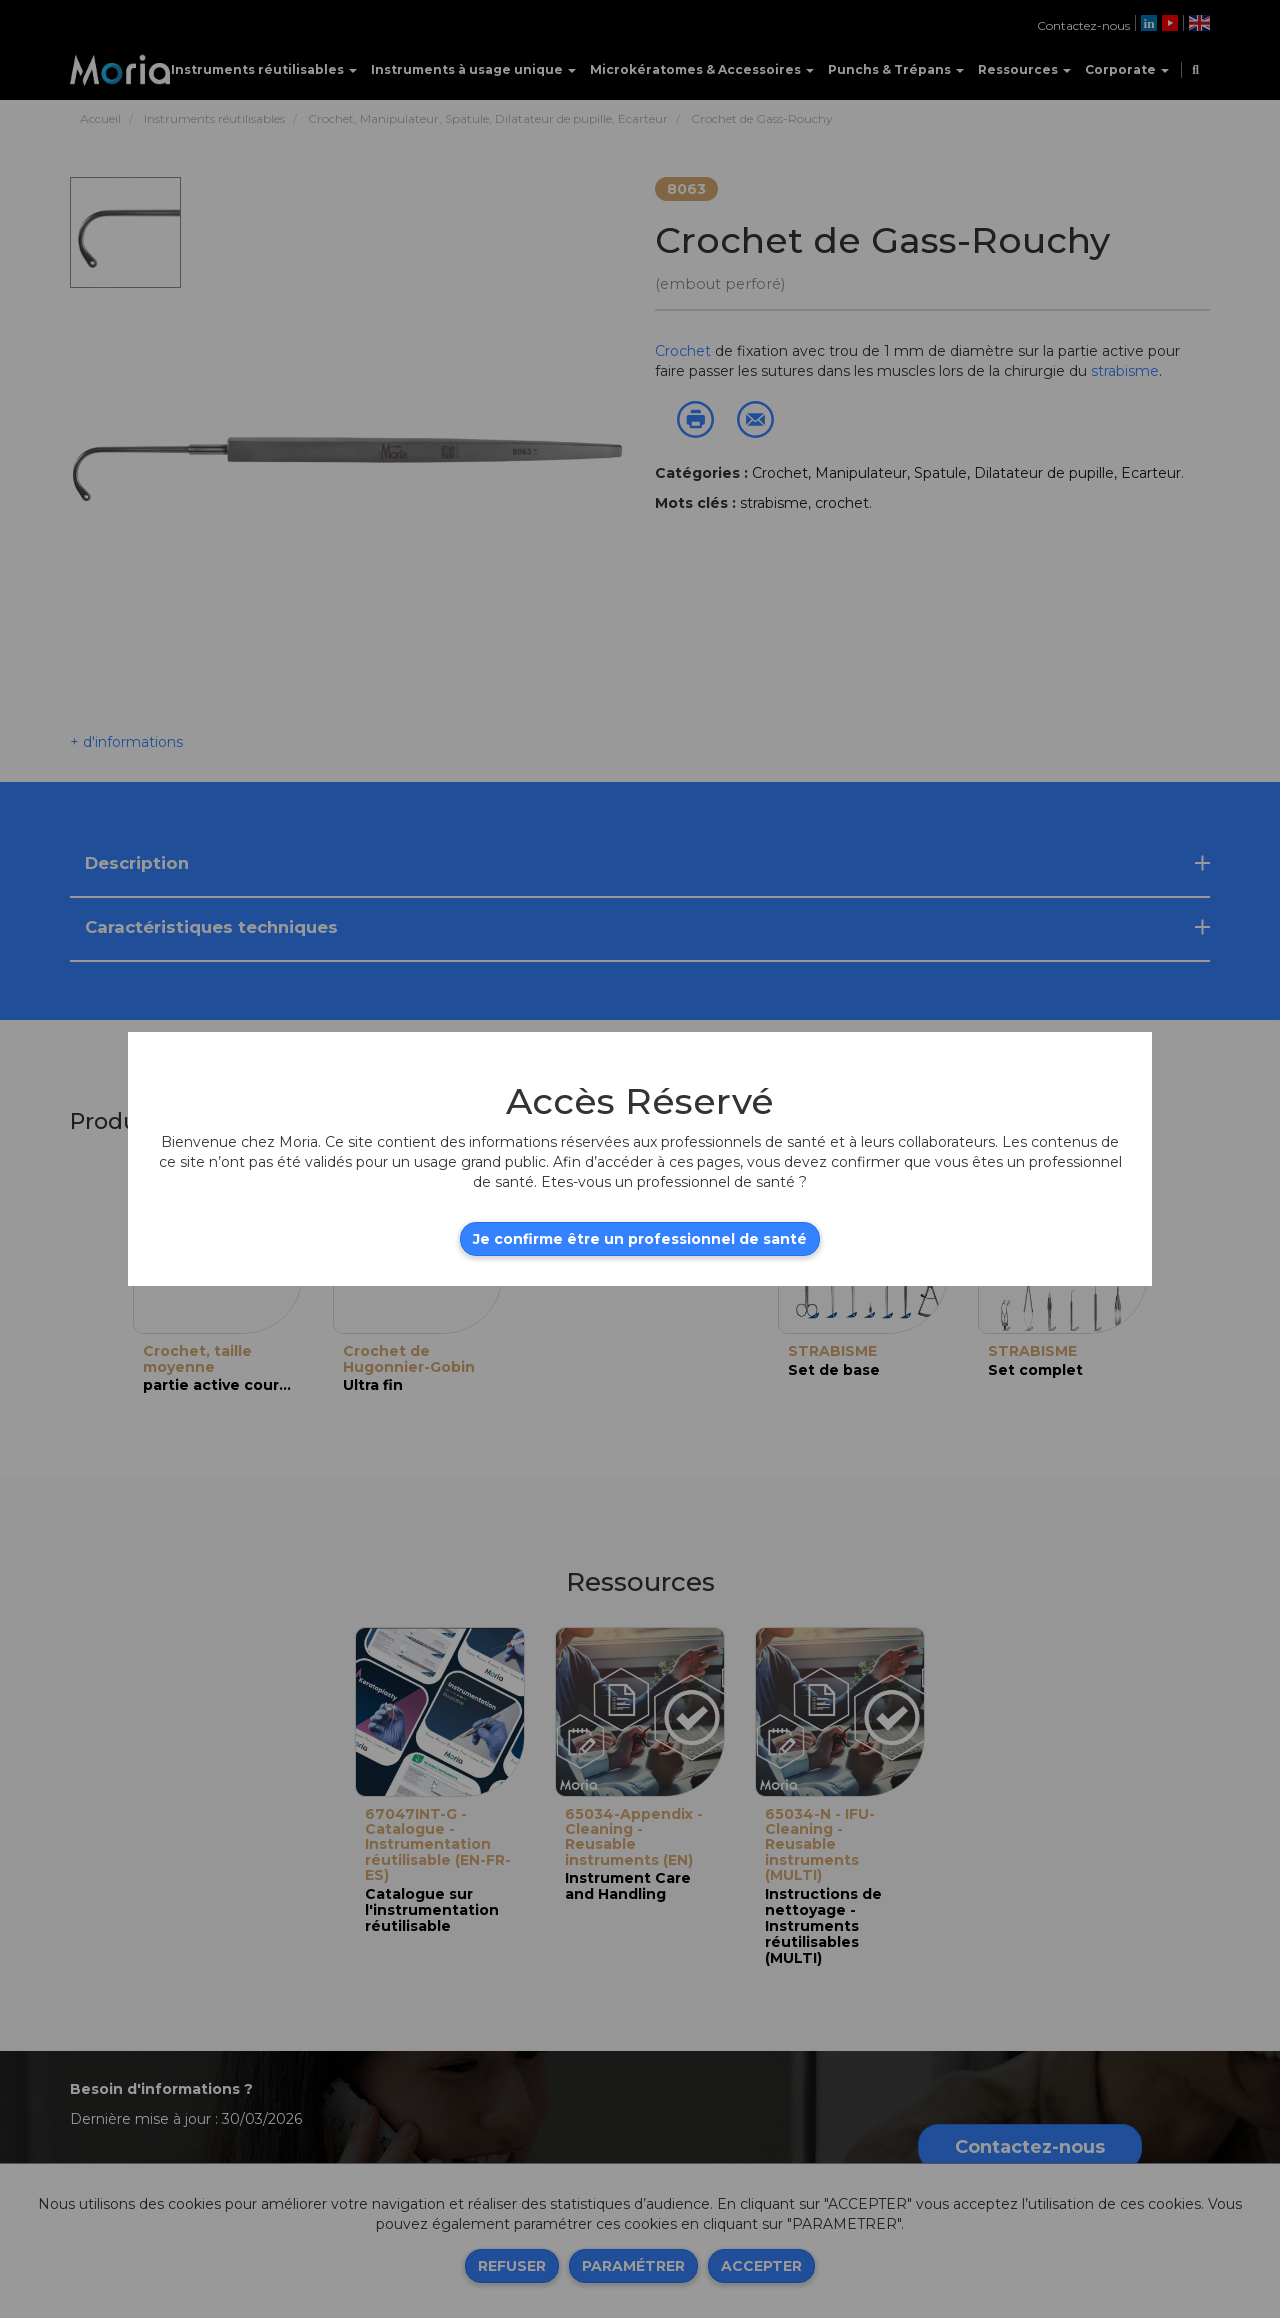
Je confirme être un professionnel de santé (640, 1239)
